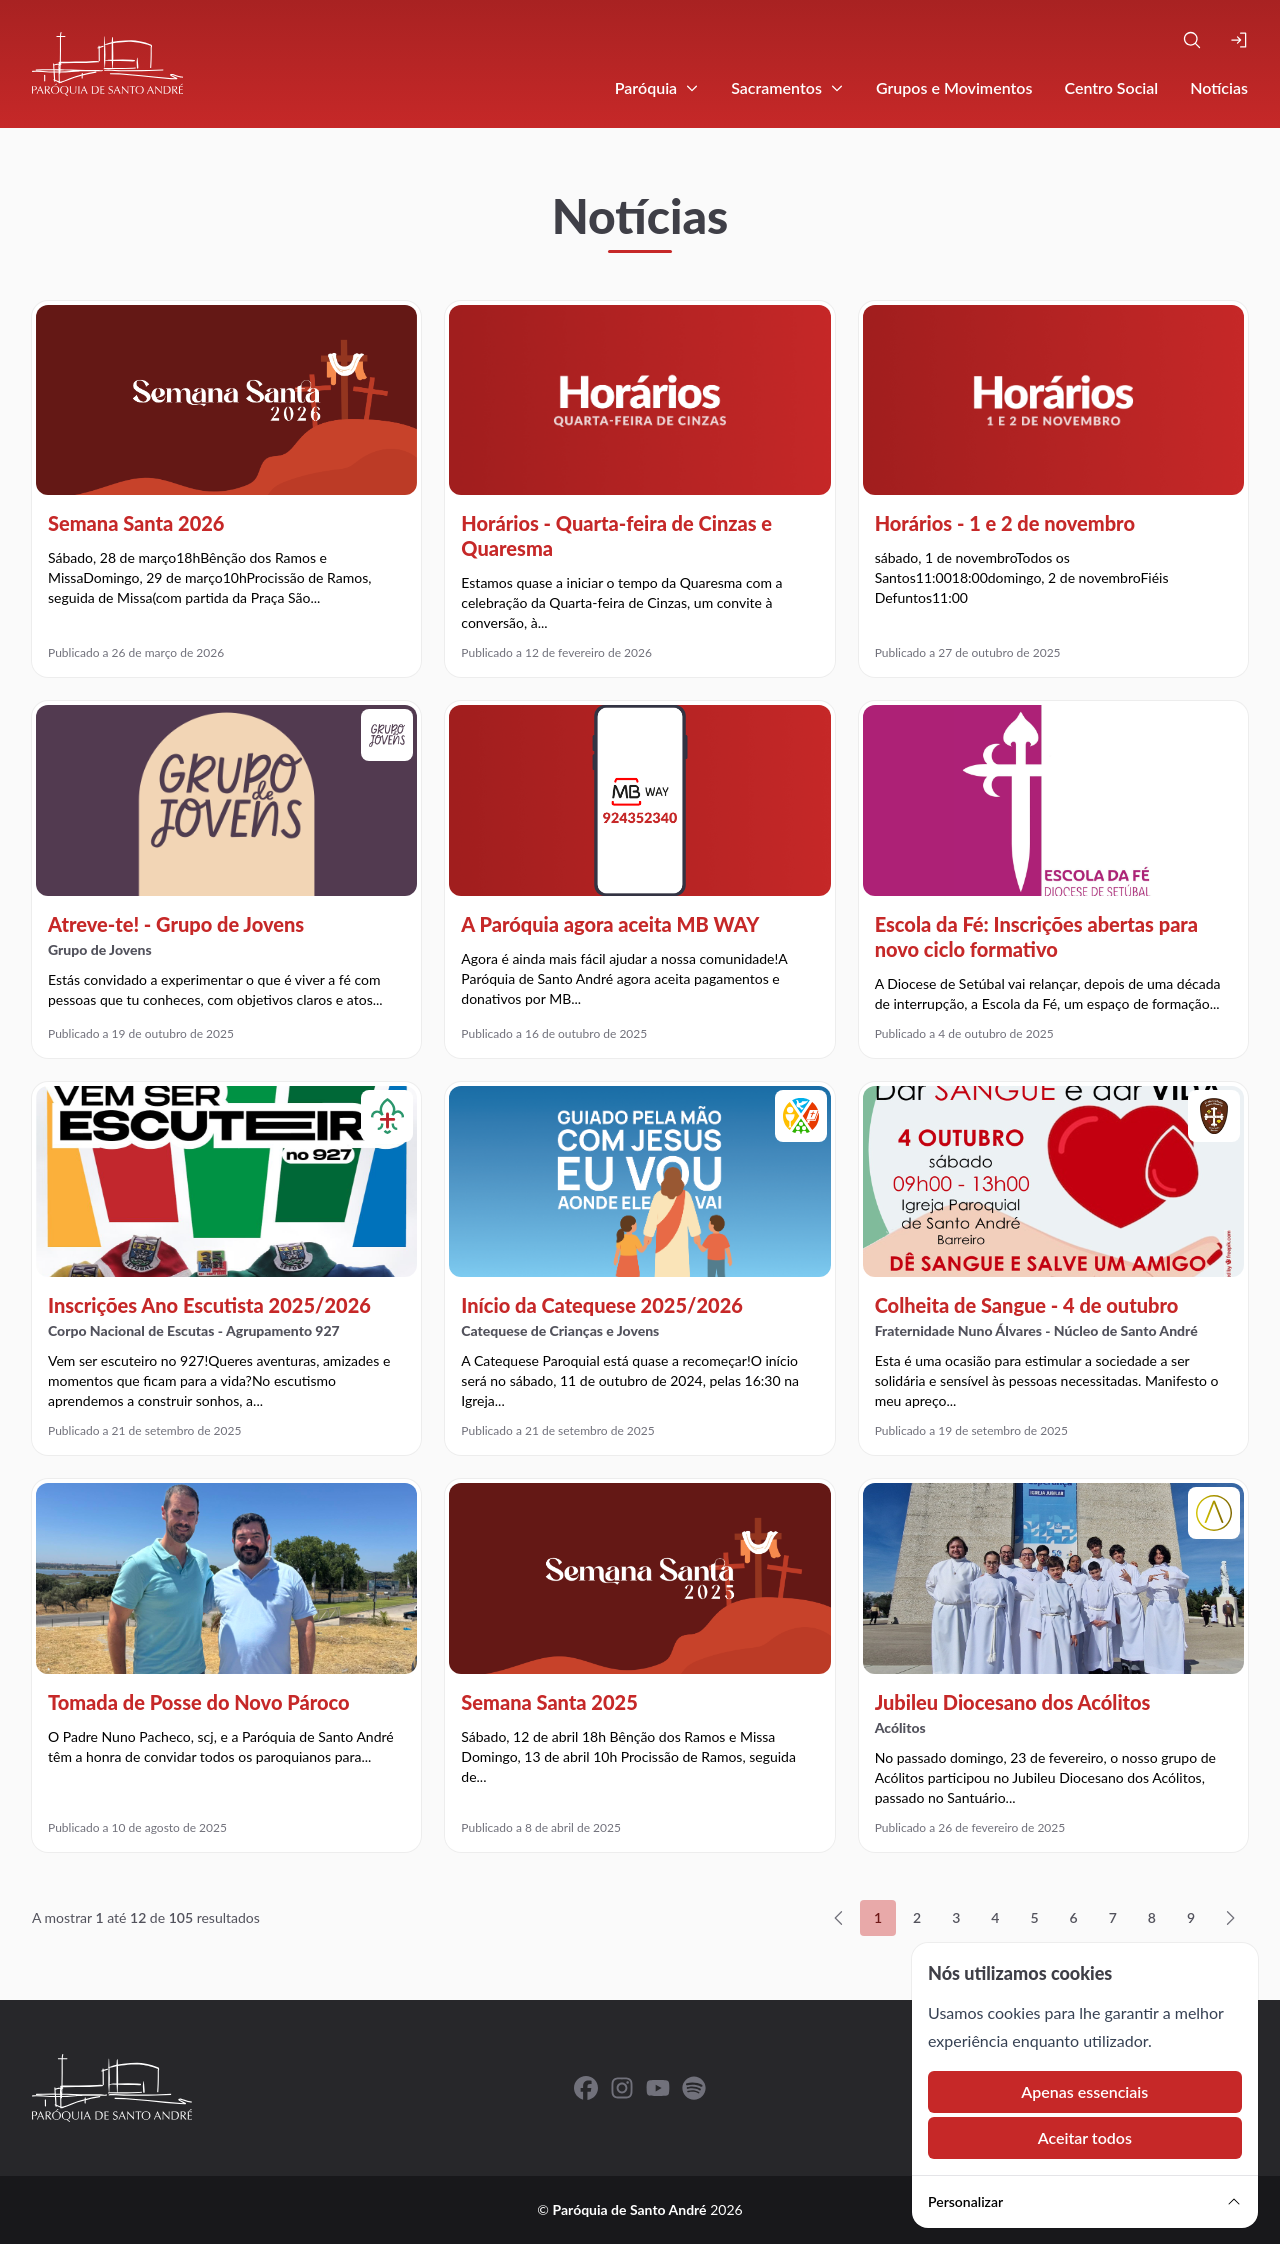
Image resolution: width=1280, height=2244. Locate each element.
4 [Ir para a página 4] (995, 1917)
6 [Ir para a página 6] (1074, 1917)
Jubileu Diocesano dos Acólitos (1013, 1702)
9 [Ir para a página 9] (1191, 1917)
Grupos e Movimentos (954, 87)
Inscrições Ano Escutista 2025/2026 (209, 1305)
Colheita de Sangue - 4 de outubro (1027, 1305)
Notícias (1219, 87)
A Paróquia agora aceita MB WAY (610, 924)
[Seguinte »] (1230, 1918)
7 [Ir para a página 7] (1113, 1917)
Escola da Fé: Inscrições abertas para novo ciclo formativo (1036, 936)
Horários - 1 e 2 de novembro (1005, 523)
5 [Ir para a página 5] (1034, 1917)
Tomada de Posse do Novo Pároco (199, 1702)
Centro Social (1111, 87)
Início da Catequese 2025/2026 (602, 1305)
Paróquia (657, 87)
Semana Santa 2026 (136, 523)
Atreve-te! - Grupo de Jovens (176, 924)
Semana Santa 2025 (549, 1702)
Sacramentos (787, 87)
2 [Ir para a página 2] (917, 1917)
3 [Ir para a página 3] (956, 1917)
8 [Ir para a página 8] (1152, 1917)
